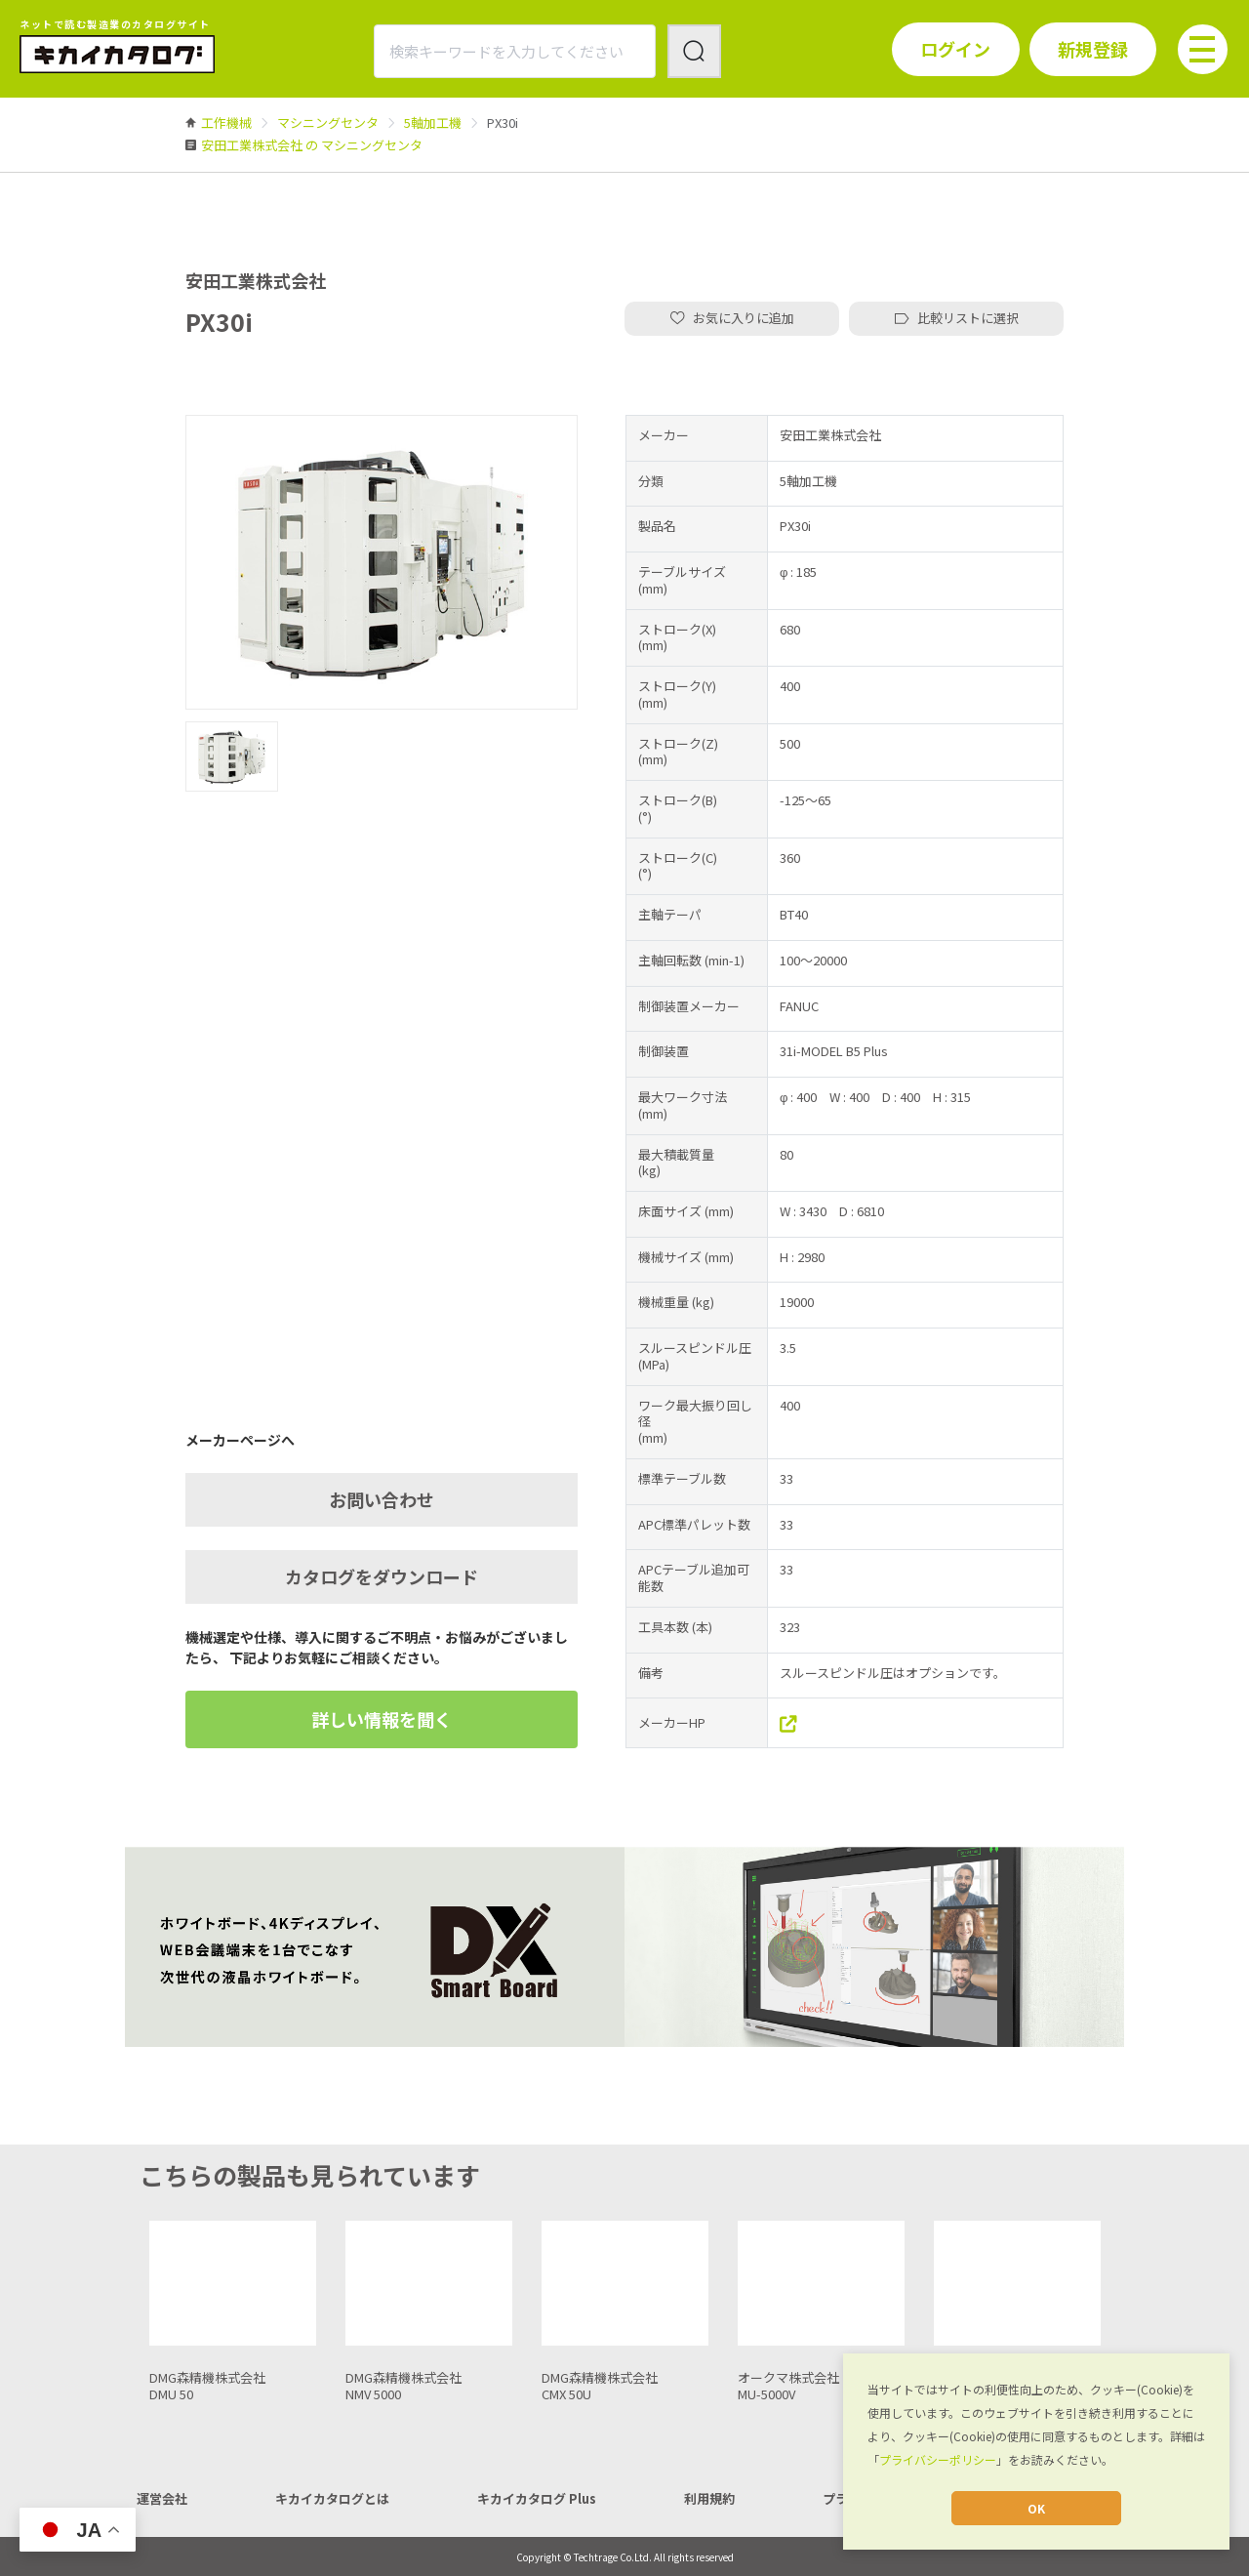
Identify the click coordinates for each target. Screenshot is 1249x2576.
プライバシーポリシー (937, 2459)
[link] (226, 122)
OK (1036, 2508)
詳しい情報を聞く (381, 1719)
